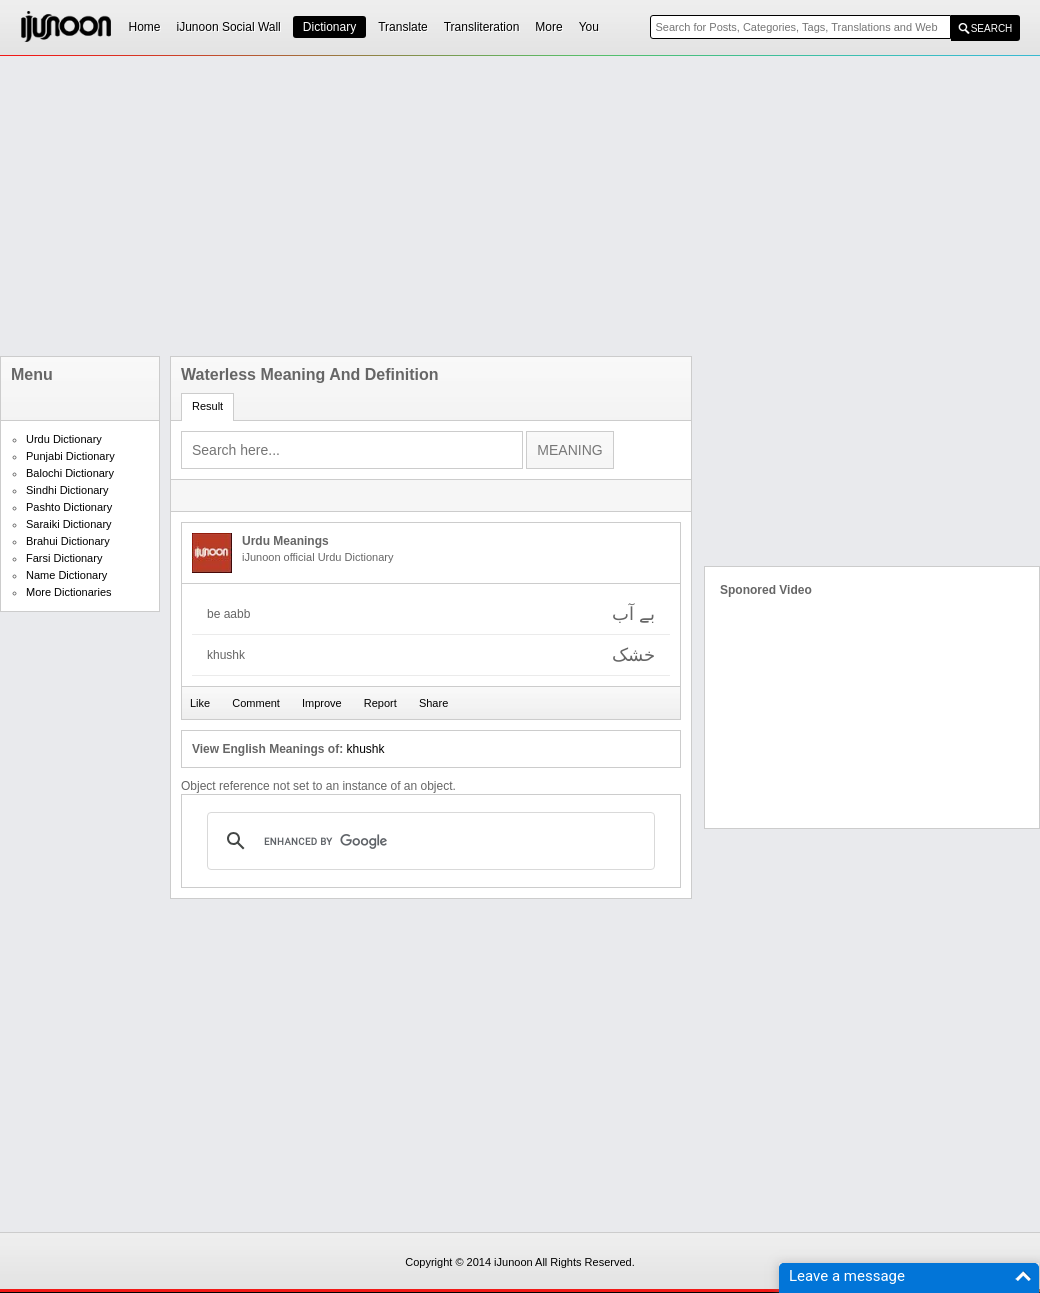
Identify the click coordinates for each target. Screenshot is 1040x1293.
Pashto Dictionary (69, 507)
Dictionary (329, 27)
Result (207, 406)
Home (145, 27)
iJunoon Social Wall (229, 27)
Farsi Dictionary (64, 558)
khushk (365, 749)
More (548, 27)
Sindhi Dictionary (67, 490)
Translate (403, 27)
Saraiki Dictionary (69, 524)
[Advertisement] (505, 206)
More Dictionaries (69, 592)
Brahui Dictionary (68, 541)
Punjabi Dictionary (70, 456)
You (589, 27)
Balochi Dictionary (70, 473)
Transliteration (482, 27)
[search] (428, 841)
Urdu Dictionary (64, 439)
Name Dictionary (66, 575)
